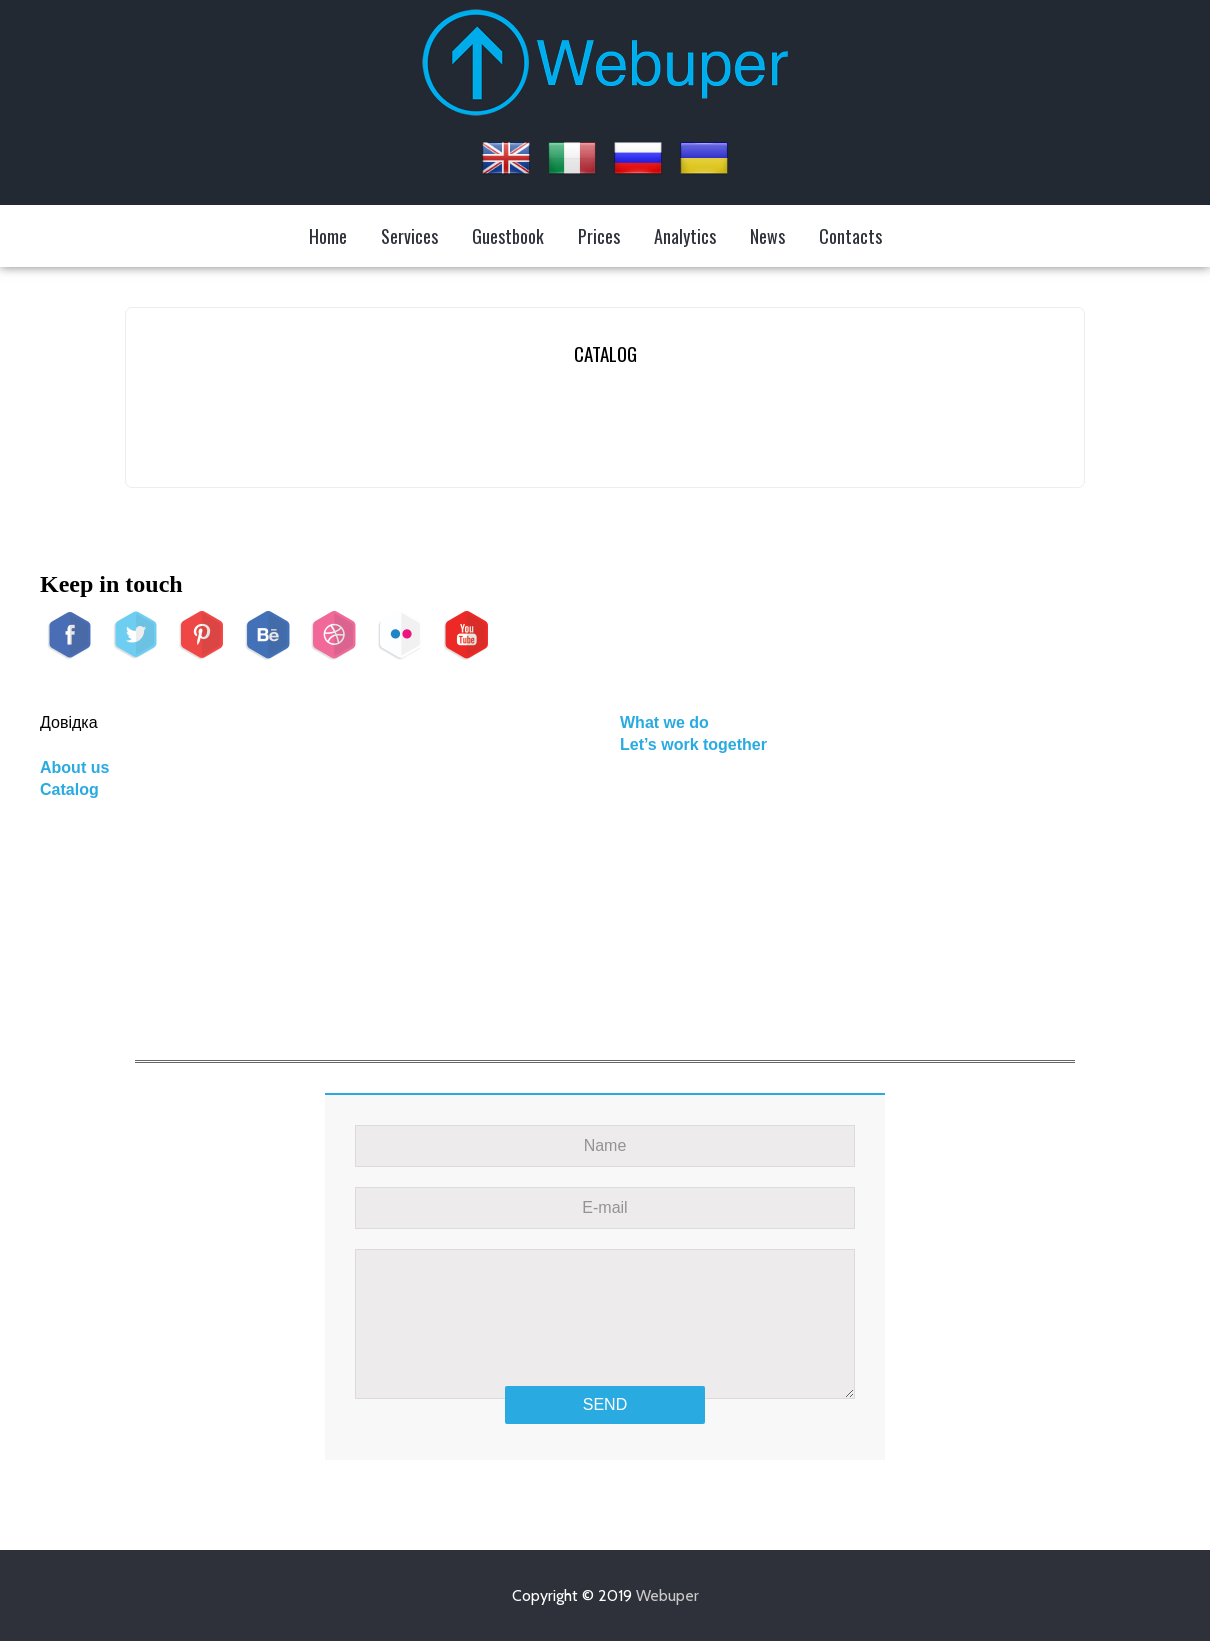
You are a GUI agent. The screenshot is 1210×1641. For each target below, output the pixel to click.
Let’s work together (693, 744)
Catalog (69, 789)
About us (74, 767)
